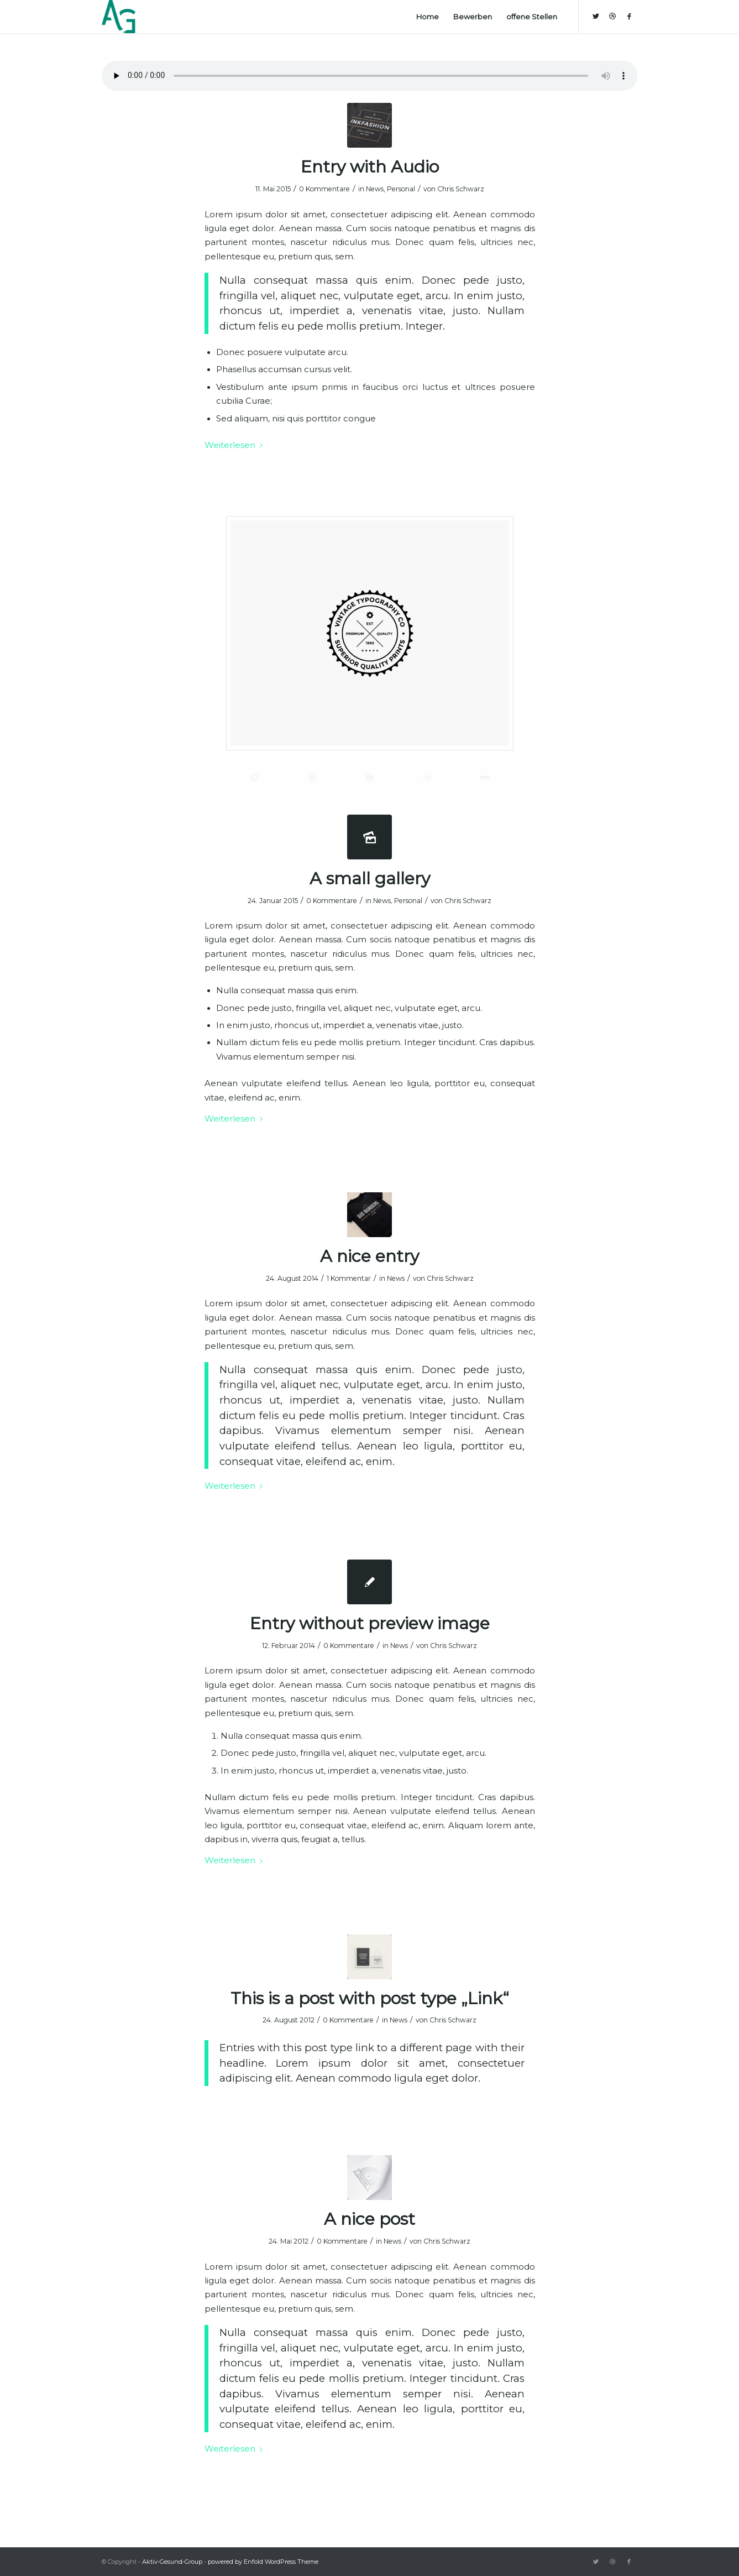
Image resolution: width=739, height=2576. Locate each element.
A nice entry (369, 1256)
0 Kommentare (324, 189)
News (375, 189)
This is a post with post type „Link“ (369, 1998)
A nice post (369, 2219)
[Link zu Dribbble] (612, 16)
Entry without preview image (370, 1623)
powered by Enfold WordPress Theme (263, 2561)
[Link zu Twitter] (596, 16)
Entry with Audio (370, 167)
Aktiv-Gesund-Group (172, 2561)
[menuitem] (427, 16)
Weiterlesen (236, 445)
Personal (401, 189)
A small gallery (370, 878)
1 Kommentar (349, 1278)
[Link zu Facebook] (629, 16)
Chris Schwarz (460, 189)
